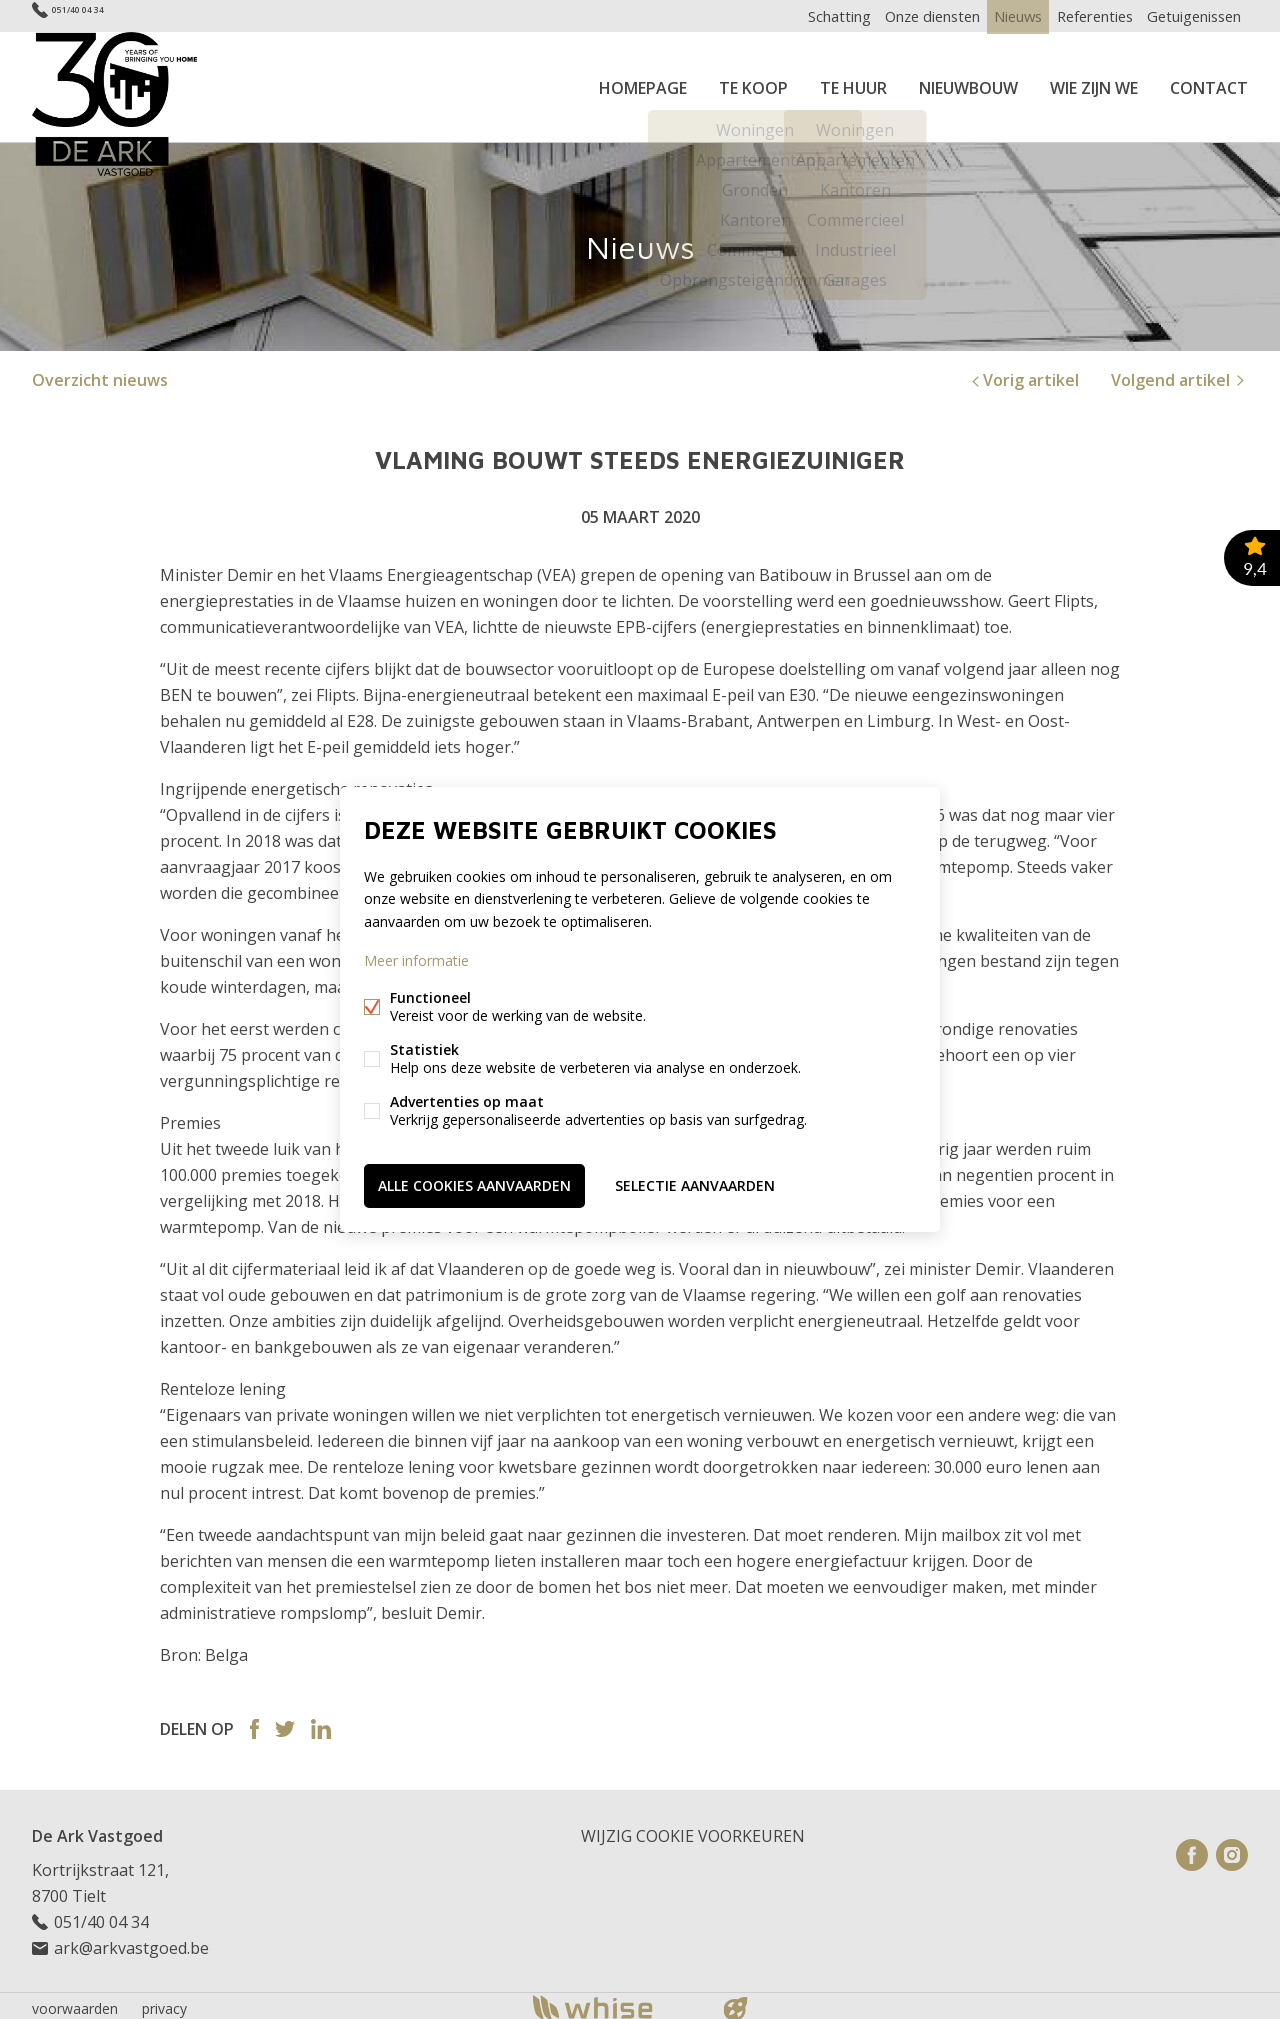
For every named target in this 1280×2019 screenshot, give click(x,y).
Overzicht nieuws (100, 374)
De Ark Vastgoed (97, 1830)
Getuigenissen (1190, 15)
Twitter (285, 1723)
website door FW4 (736, 2003)
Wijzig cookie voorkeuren (693, 1830)
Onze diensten (904, 15)
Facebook (254, 1723)
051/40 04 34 (97, 15)
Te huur (853, 84)
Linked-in (321, 1723)
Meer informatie (416, 961)
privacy (164, 2002)
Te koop (753, 84)
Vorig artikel (1023, 374)
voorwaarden (75, 2002)
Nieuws (999, 15)
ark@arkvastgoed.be (131, 1942)
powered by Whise (616, 2001)
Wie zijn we (1094, 84)
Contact (1209, 84)
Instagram (1232, 1849)
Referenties (1084, 15)
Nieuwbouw (968, 84)
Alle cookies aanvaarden (474, 1183)
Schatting (804, 15)
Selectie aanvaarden (695, 1183)
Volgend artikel (1179, 374)
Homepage (643, 84)
